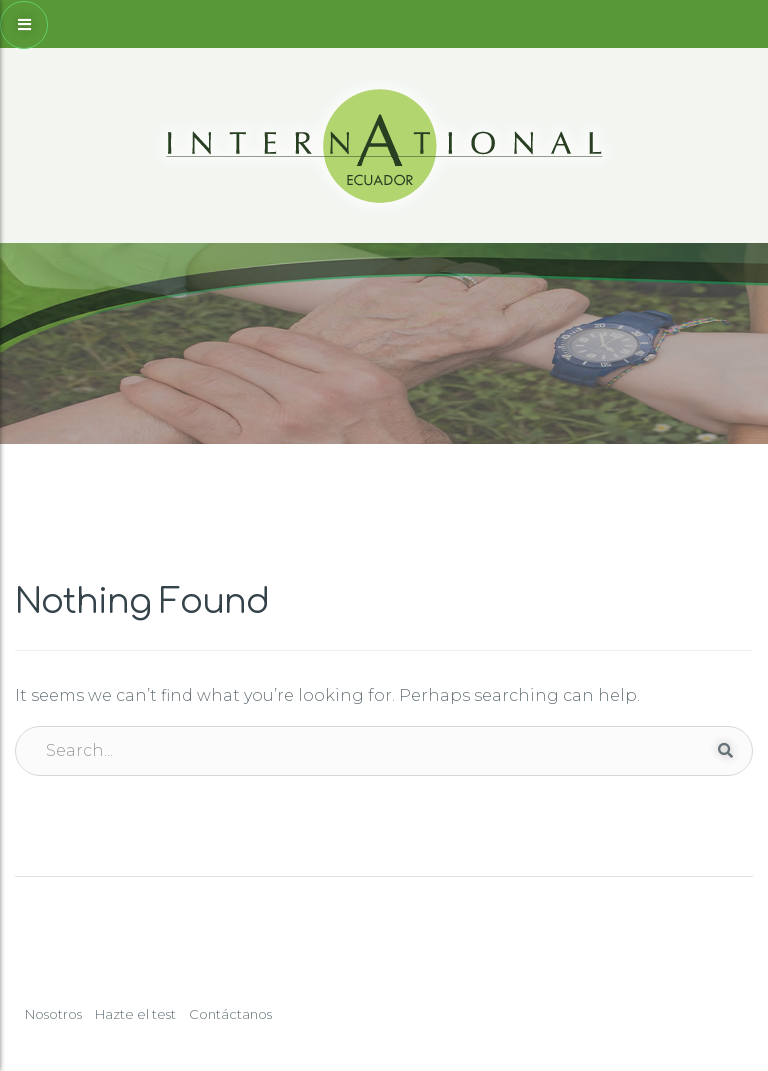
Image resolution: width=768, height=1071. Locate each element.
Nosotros (53, 1014)
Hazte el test (135, 1014)
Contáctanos (230, 1014)
